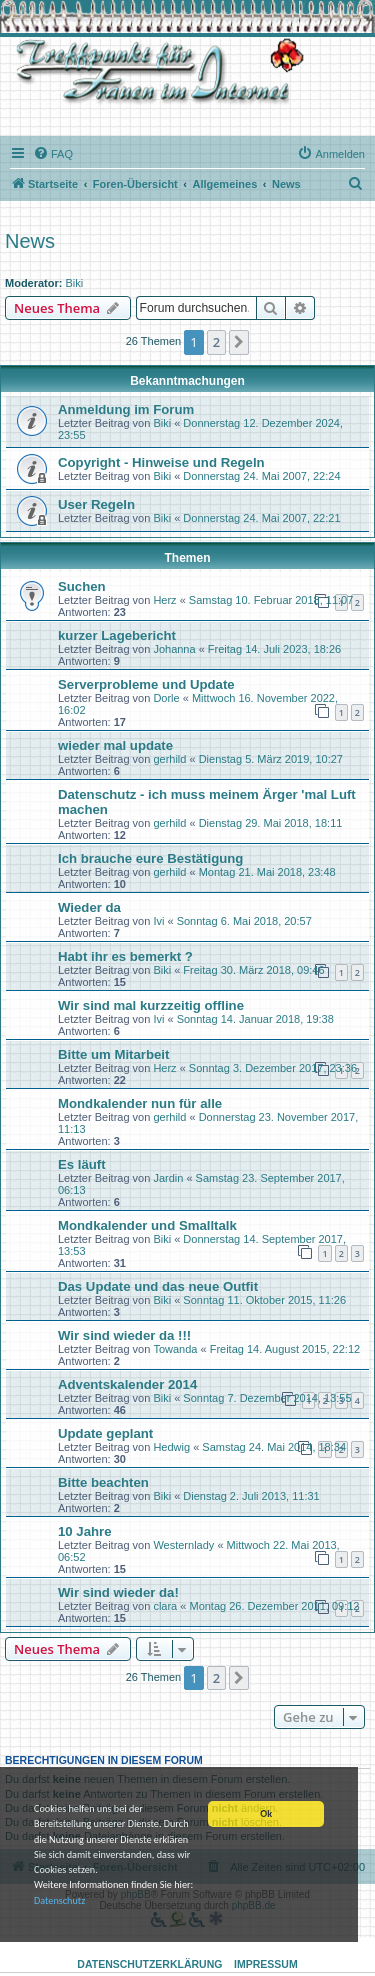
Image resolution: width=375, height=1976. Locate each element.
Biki (75, 283)
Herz (164, 600)
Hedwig (171, 1447)
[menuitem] (53, 154)
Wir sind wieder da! (118, 1592)
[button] (239, 342)
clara (165, 1606)
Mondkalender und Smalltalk (147, 1225)
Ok (266, 1814)
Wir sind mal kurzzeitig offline (151, 1005)
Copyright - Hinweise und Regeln (161, 462)
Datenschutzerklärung (149, 1964)
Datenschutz (59, 1901)
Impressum (266, 1964)
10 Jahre (85, 1531)
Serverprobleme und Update (146, 684)
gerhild (169, 759)
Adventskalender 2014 (127, 1384)
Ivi (158, 921)
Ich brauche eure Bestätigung (150, 858)
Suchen (82, 586)
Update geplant (105, 1433)
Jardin (168, 1178)
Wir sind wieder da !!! (124, 1335)
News (30, 241)
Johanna (174, 649)
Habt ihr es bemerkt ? (125, 956)
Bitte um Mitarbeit (113, 1054)
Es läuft (82, 1164)
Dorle (166, 698)
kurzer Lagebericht (117, 635)
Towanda (175, 1349)
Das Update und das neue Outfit (158, 1286)
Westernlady (183, 1545)
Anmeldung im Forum (126, 409)
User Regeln (96, 504)
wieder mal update (115, 745)
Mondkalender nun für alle (140, 1103)
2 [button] (216, 342)
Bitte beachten (103, 1482)
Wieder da (89, 907)
